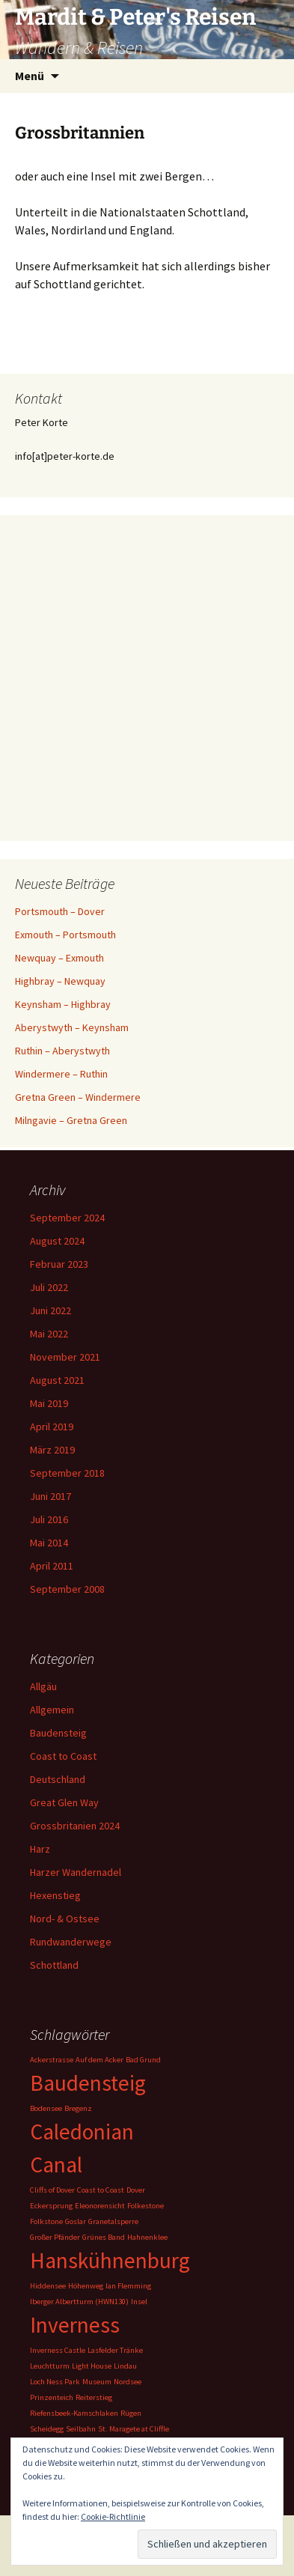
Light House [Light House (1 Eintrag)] (91, 2366)
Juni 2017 (50, 1496)
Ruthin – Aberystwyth (62, 1050)
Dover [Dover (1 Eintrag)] (135, 2190)
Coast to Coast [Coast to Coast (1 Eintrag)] (100, 2190)
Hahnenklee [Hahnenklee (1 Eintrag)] (147, 2237)
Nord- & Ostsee (64, 1918)
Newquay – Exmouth (59, 958)
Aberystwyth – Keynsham (72, 1027)
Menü (29, 75)
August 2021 (57, 1380)
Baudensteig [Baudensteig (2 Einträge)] (88, 2083)
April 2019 (51, 1426)
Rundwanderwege (70, 1941)
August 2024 (57, 1241)
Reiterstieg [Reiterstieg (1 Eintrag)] (94, 2397)
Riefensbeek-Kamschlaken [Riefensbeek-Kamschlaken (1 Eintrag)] (74, 2413)
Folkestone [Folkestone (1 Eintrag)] (145, 2206)
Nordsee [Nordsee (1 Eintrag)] (127, 2382)
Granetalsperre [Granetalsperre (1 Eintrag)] (113, 2221)
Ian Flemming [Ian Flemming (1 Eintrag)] (128, 2286)
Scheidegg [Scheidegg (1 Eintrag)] (47, 2429)
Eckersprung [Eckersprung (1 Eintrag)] (51, 2206)
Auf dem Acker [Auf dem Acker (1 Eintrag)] (99, 2060)
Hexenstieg (55, 1895)
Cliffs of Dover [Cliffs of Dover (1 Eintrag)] (52, 2190)
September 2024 (67, 1217)
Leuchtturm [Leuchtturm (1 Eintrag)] (50, 2366)
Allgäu (43, 1686)
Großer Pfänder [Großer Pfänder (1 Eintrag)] (55, 2237)
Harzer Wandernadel (75, 1872)
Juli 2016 (49, 1519)
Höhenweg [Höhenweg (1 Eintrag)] (85, 2286)
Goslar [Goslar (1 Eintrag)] (75, 2221)
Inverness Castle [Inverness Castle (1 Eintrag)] (57, 2350)
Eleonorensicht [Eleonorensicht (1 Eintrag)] (100, 2206)
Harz (40, 1849)
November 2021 (65, 1357)
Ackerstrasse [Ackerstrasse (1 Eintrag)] (51, 2060)
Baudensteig (58, 1733)
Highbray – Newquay (60, 981)
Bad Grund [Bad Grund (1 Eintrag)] (143, 2060)
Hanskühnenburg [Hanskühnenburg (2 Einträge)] (110, 2260)
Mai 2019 (49, 1403)
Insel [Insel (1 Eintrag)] (139, 2301)
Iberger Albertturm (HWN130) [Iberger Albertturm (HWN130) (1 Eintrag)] (79, 2301)
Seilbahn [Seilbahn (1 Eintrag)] (81, 2429)
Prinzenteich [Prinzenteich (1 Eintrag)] (51, 2397)
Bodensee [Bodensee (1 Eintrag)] (46, 2108)
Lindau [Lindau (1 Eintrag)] (125, 2366)
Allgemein (52, 1709)
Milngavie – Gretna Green (71, 1120)
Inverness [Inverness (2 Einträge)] (75, 2325)
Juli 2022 (49, 1287)
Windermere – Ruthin (61, 1074)
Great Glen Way (64, 1802)
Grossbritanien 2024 (75, 1825)
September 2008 (67, 1589)
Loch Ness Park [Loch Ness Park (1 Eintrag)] (55, 2382)
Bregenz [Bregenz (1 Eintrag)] (78, 2108)
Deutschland (57, 1779)
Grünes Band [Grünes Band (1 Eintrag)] (103, 2237)
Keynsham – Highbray (63, 1004)
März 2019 (52, 1449)
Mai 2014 (49, 1542)
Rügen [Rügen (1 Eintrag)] (130, 2413)
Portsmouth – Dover (60, 911)
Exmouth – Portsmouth (65, 934)
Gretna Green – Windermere (78, 1097)
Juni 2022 (50, 1310)
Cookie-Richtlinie (113, 2516)
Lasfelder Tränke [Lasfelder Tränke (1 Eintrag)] (115, 2350)
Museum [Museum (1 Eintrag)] (96, 2382)
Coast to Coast (63, 1756)
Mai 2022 (49, 1333)
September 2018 (67, 1473)
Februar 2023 (59, 1264)
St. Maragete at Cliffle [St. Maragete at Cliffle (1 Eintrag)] (133, 2429)
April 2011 (51, 1566)
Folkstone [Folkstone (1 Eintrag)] (46, 2221)
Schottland (54, 1965)
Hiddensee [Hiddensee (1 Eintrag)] (48, 2286)
